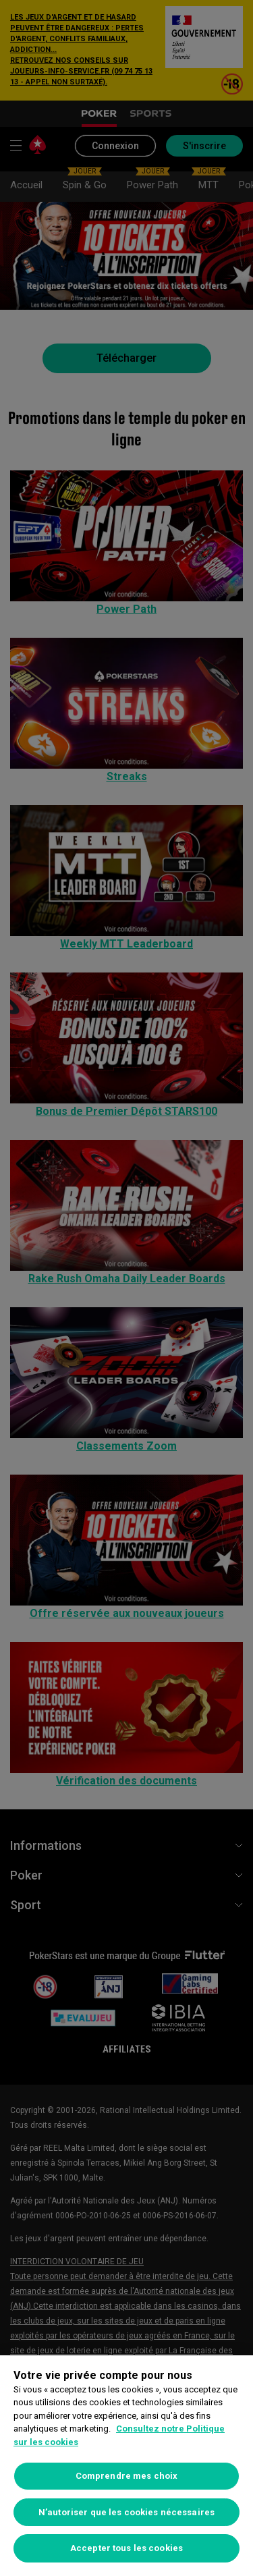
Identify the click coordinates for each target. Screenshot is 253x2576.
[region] (126, 2465)
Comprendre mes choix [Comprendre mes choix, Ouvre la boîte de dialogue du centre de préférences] (127, 2476)
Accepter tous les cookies (126, 2548)
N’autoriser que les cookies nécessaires (126, 2512)
